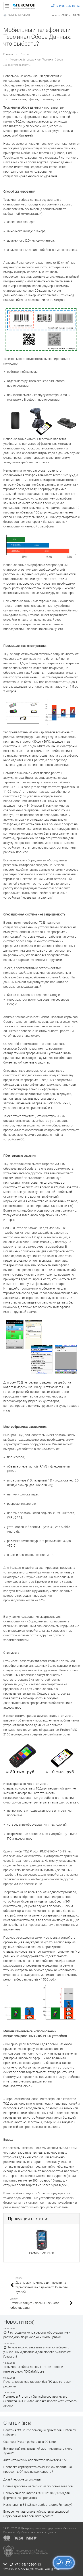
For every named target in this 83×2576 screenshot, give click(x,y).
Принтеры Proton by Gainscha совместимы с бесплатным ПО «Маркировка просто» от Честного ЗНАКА (40, 2401)
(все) (30, 2322)
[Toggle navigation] (7, 6)
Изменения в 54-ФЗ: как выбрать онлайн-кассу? (37, 2504)
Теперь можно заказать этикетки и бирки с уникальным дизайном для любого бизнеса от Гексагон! (37, 2352)
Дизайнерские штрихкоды (22, 2479)
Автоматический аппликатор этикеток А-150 (35, 2460)
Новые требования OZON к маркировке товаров (38, 2486)
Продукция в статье (28, 2218)
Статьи (25, 54)
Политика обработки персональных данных (30, 2532)
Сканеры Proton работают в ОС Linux (29, 2441)
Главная (8, 54)
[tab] (41, 2218)
